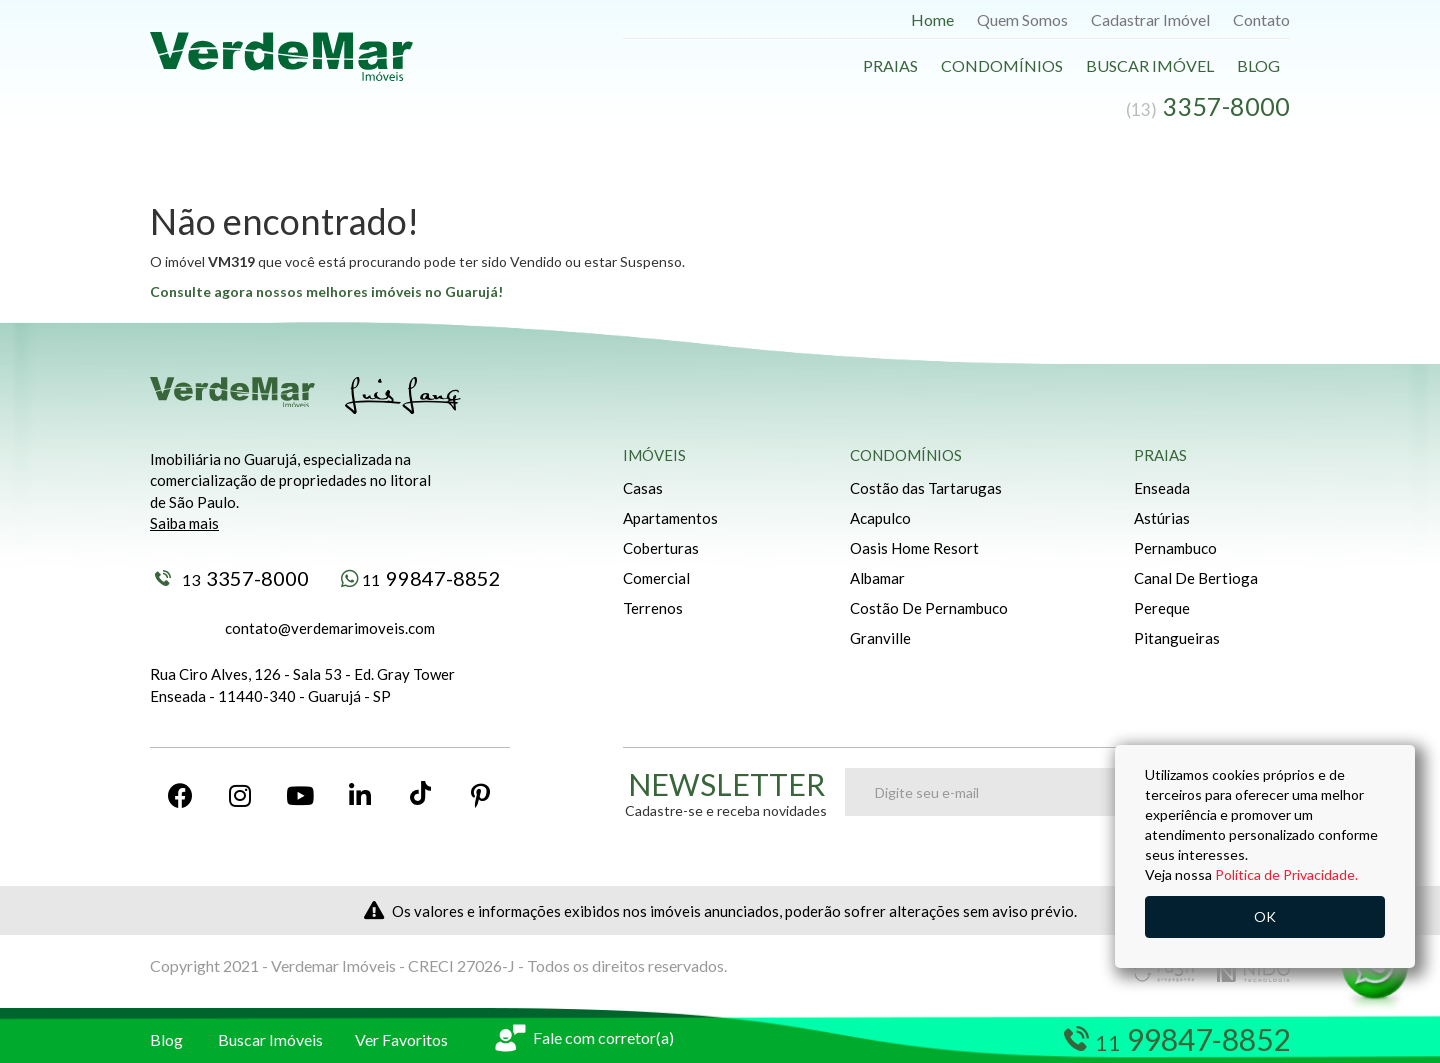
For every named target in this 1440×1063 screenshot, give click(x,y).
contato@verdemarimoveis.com (330, 628)
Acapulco (880, 518)
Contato (1261, 19)
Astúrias (1162, 518)
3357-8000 (232, 578)
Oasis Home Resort (914, 548)
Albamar (877, 578)
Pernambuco (1175, 548)
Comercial (656, 578)
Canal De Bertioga (1196, 578)
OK (1265, 916)
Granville (880, 638)
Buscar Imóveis (270, 1039)
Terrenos (653, 608)
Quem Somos (1022, 19)
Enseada (1162, 488)
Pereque (1162, 608)
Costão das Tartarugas (926, 488)
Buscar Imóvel (1150, 65)
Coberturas (661, 548)
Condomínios (1002, 65)
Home (932, 19)
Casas (643, 488)
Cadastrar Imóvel (1150, 19)
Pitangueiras (1177, 638)
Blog (1258, 65)
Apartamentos (670, 518)
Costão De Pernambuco (929, 608)
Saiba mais (184, 523)
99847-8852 (421, 578)
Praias (890, 65)
